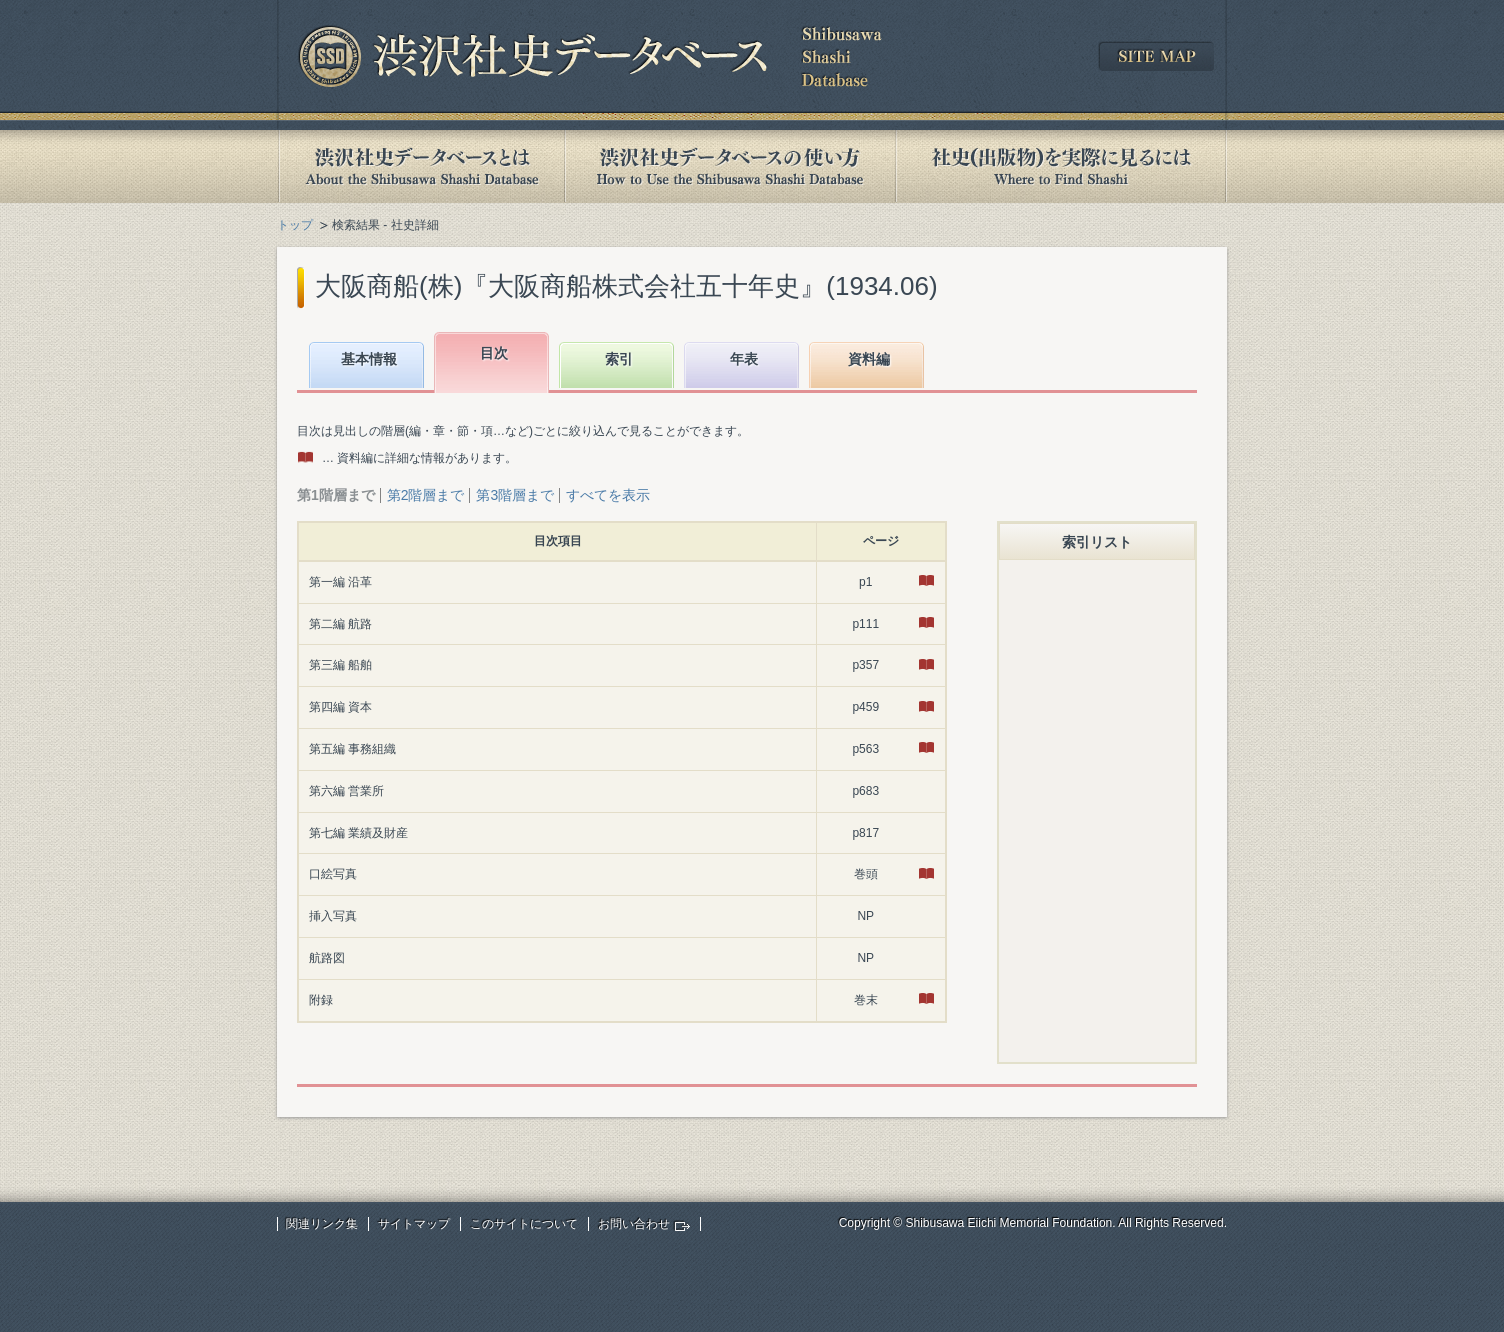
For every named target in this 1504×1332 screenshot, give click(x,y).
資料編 (869, 359)
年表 (744, 359)
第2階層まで (426, 495)
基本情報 (369, 359)
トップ (295, 225)
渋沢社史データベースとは (420, 166)
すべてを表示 (608, 495)
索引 (619, 359)
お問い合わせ (634, 1224)
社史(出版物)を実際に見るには (1061, 166)
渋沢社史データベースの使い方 (730, 166)
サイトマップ (414, 1224)
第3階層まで (515, 495)
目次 (494, 353)
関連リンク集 (322, 1224)
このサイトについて (524, 1224)
